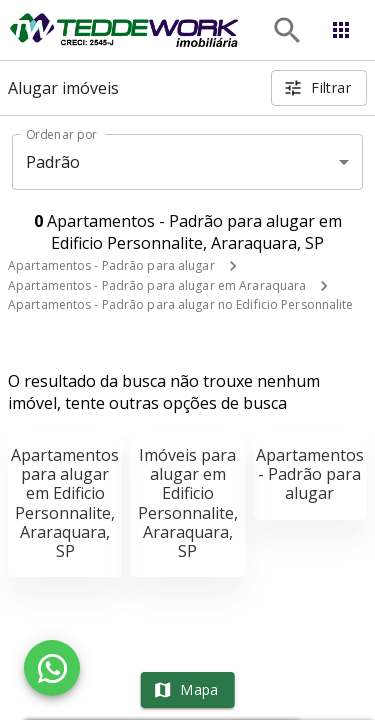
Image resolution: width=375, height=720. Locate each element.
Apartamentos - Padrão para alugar (111, 265)
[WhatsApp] (52, 668)
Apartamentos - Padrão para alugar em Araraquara (157, 285)
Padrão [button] (53, 162)
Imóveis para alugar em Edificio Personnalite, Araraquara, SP (188, 503)
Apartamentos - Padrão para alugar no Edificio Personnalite (181, 304)
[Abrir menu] (341, 30)
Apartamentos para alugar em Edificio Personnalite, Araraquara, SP (65, 503)
